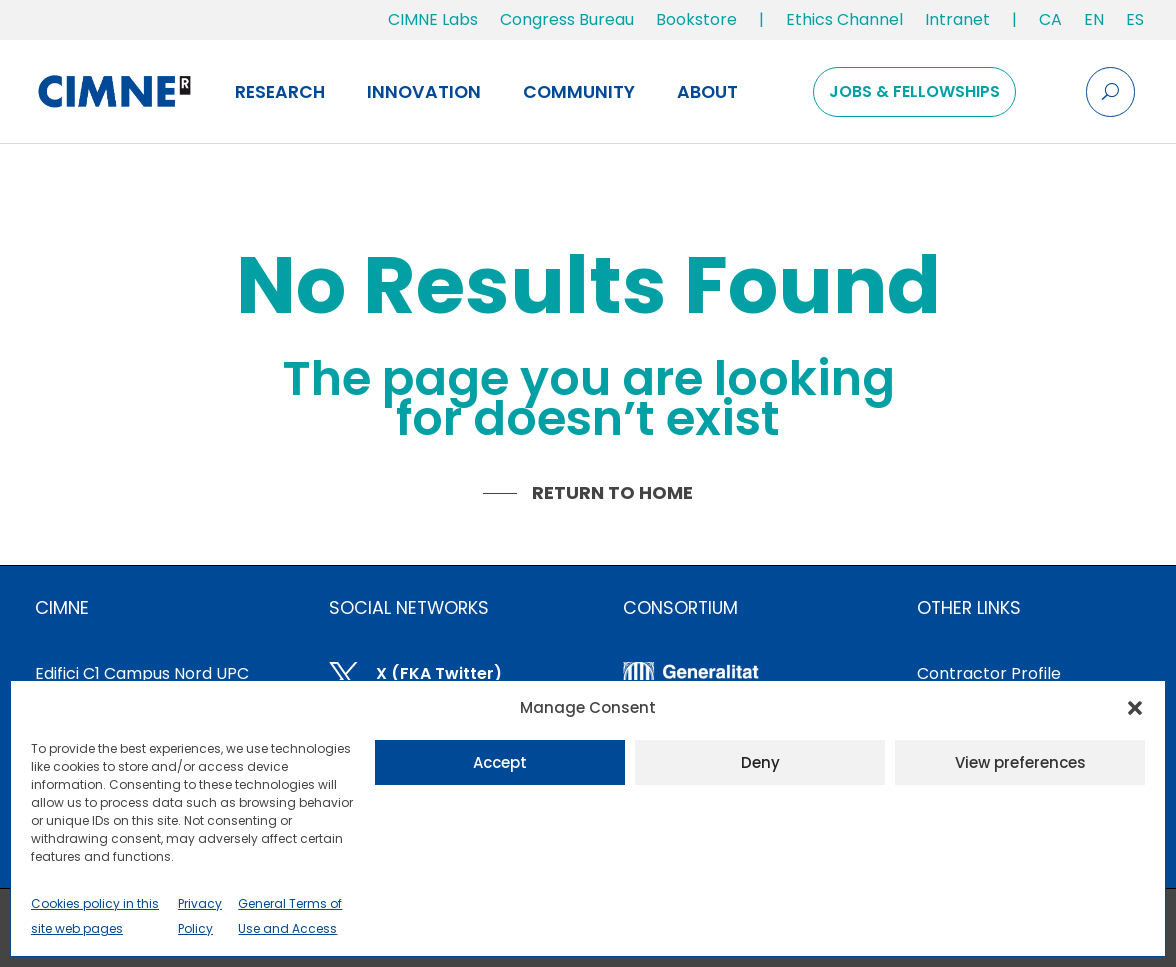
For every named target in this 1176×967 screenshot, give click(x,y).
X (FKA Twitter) (439, 673)
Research (280, 92)
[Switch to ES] (1135, 24)
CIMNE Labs (433, 19)
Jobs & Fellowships (914, 91)
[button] (1135, 708)
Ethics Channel (844, 19)
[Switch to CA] (1050, 24)
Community (579, 92)
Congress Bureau (567, 19)
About (707, 92)
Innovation (424, 92)
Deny (760, 762)
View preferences (1020, 762)
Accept (500, 762)
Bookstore (696, 19)
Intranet (957, 19)
